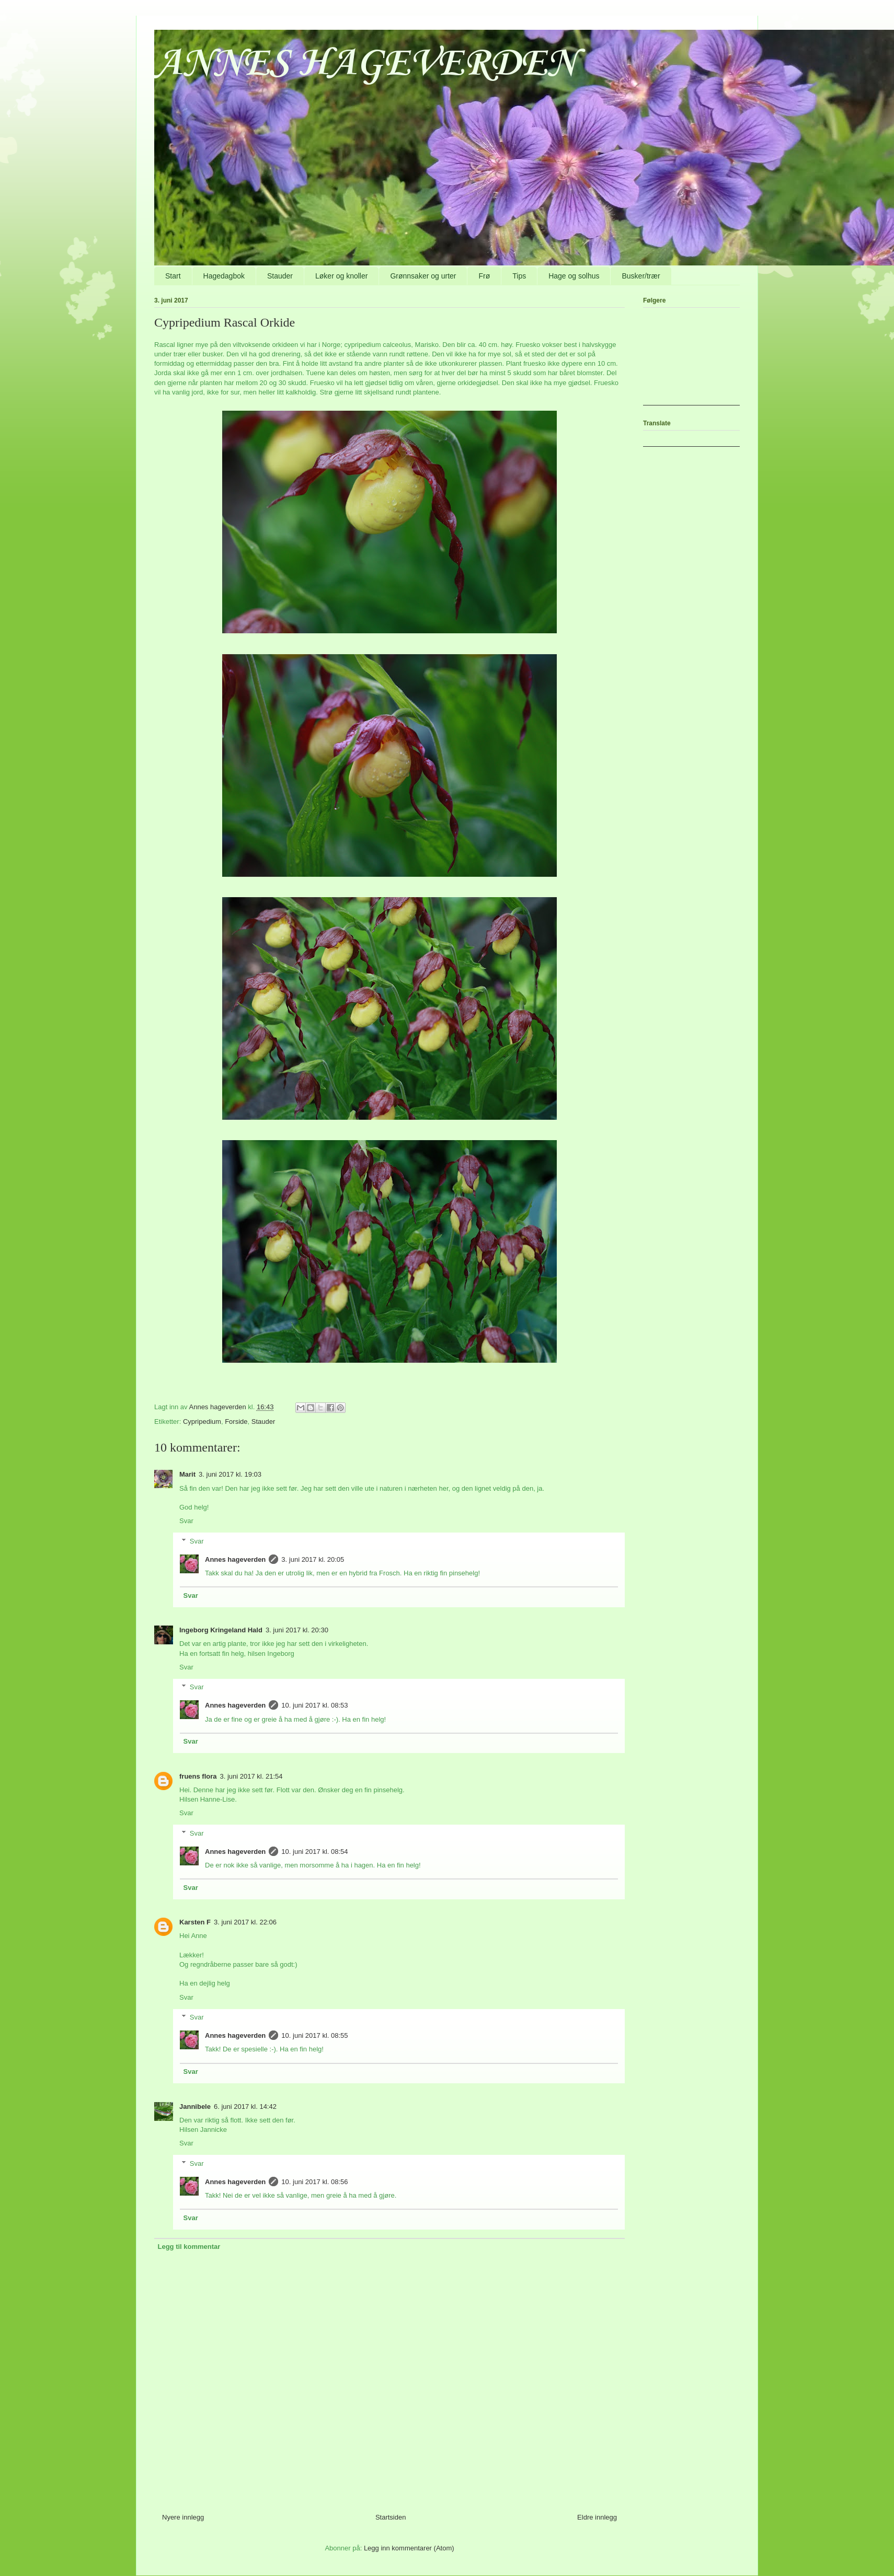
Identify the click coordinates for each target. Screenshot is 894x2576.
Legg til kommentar (189, 2246)
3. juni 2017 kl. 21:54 (251, 1776)
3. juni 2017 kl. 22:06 (245, 1922)
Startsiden (390, 2517)
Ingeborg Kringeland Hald (220, 1630)
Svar (186, 1521)
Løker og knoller (341, 276)
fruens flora (198, 1776)
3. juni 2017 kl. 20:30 (297, 1630)
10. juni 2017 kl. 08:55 (314, 2035)
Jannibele (195, 2106)
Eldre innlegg (597, 2517)
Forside (236, 1421)
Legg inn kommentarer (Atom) (409, 2548)
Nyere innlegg (183, 2517)
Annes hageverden (235, 1559)
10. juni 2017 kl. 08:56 (314, 2182)
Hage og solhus (573, 276)
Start (173, 276)
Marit (187, 1474)
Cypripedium (202, 1421)
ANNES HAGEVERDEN (365, 64)
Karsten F (195, 1922)
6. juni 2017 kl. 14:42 (245, 2106)
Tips (519, 276)
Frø (484, 276)
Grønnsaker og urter (423, 276)
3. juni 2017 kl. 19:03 (230, 1474)
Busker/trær (641, 276)
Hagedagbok (224, 276)
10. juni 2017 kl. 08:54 (314, 1851)
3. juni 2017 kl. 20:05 (312, 1559)
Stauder (280, 276)
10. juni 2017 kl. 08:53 (314, 1705)
